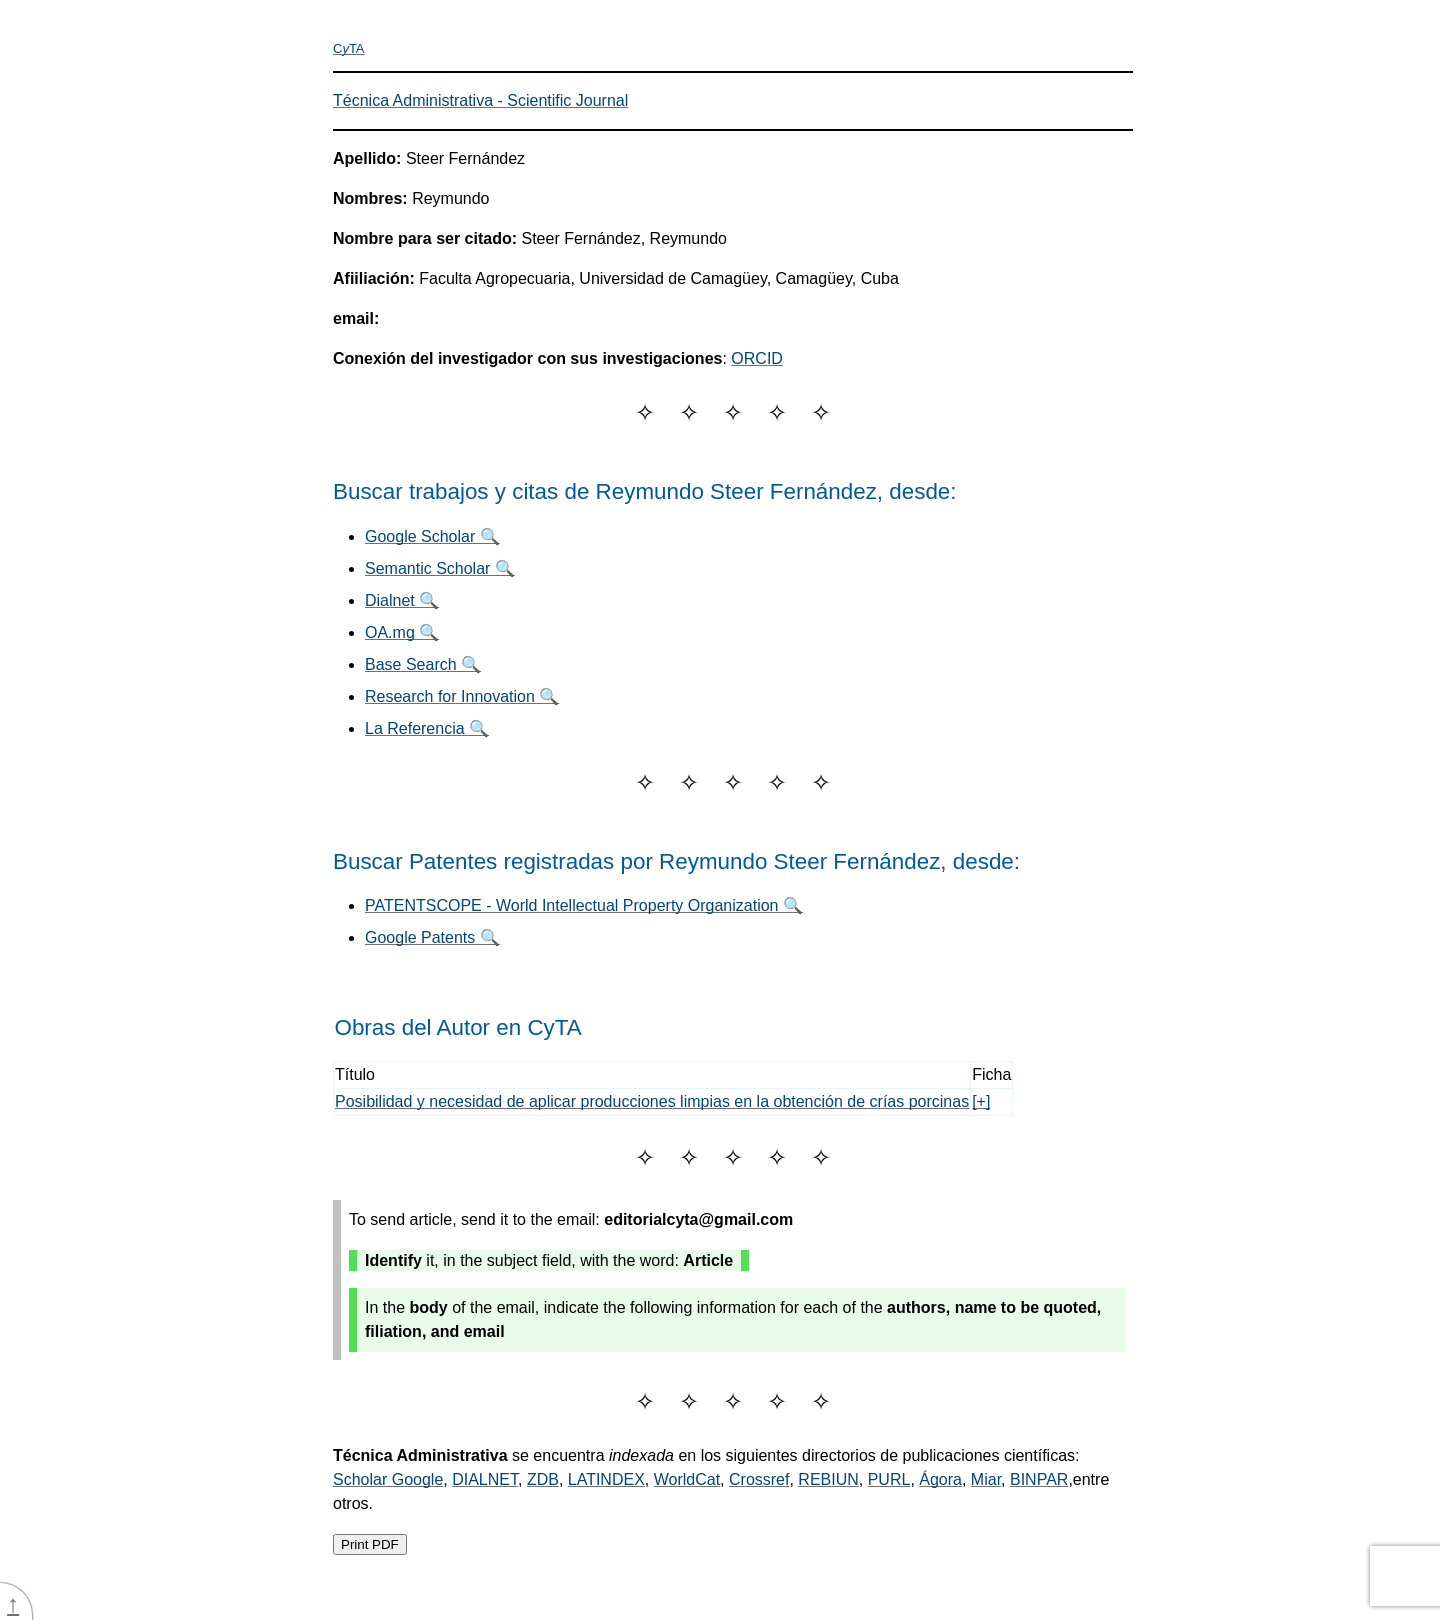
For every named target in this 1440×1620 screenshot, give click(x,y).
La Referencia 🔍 (427, 728)
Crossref (759, 1479)
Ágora (940, 1479)
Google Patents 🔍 (432, 937)
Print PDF (370, 1544)
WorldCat (687, 1479)
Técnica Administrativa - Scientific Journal (480, 100)
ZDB (543, 1479)
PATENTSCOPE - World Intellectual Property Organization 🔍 (584, 905)
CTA (349, 48)
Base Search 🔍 (423, 664)
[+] (981, 1101)
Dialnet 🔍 (402, 600)
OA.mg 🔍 (402, 632)
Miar (986, 1479)
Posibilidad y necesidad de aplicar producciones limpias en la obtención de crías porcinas (652, 1101)
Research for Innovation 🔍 (462, 696)
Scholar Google (388, 1479)
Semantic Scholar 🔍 (440, 568)
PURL (889, 1479)
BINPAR (1039, 1479)
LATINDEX (606, 1479)
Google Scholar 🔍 (432, 536)
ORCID (757, 358)
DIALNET (485, 1479)
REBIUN (828, 1479)
